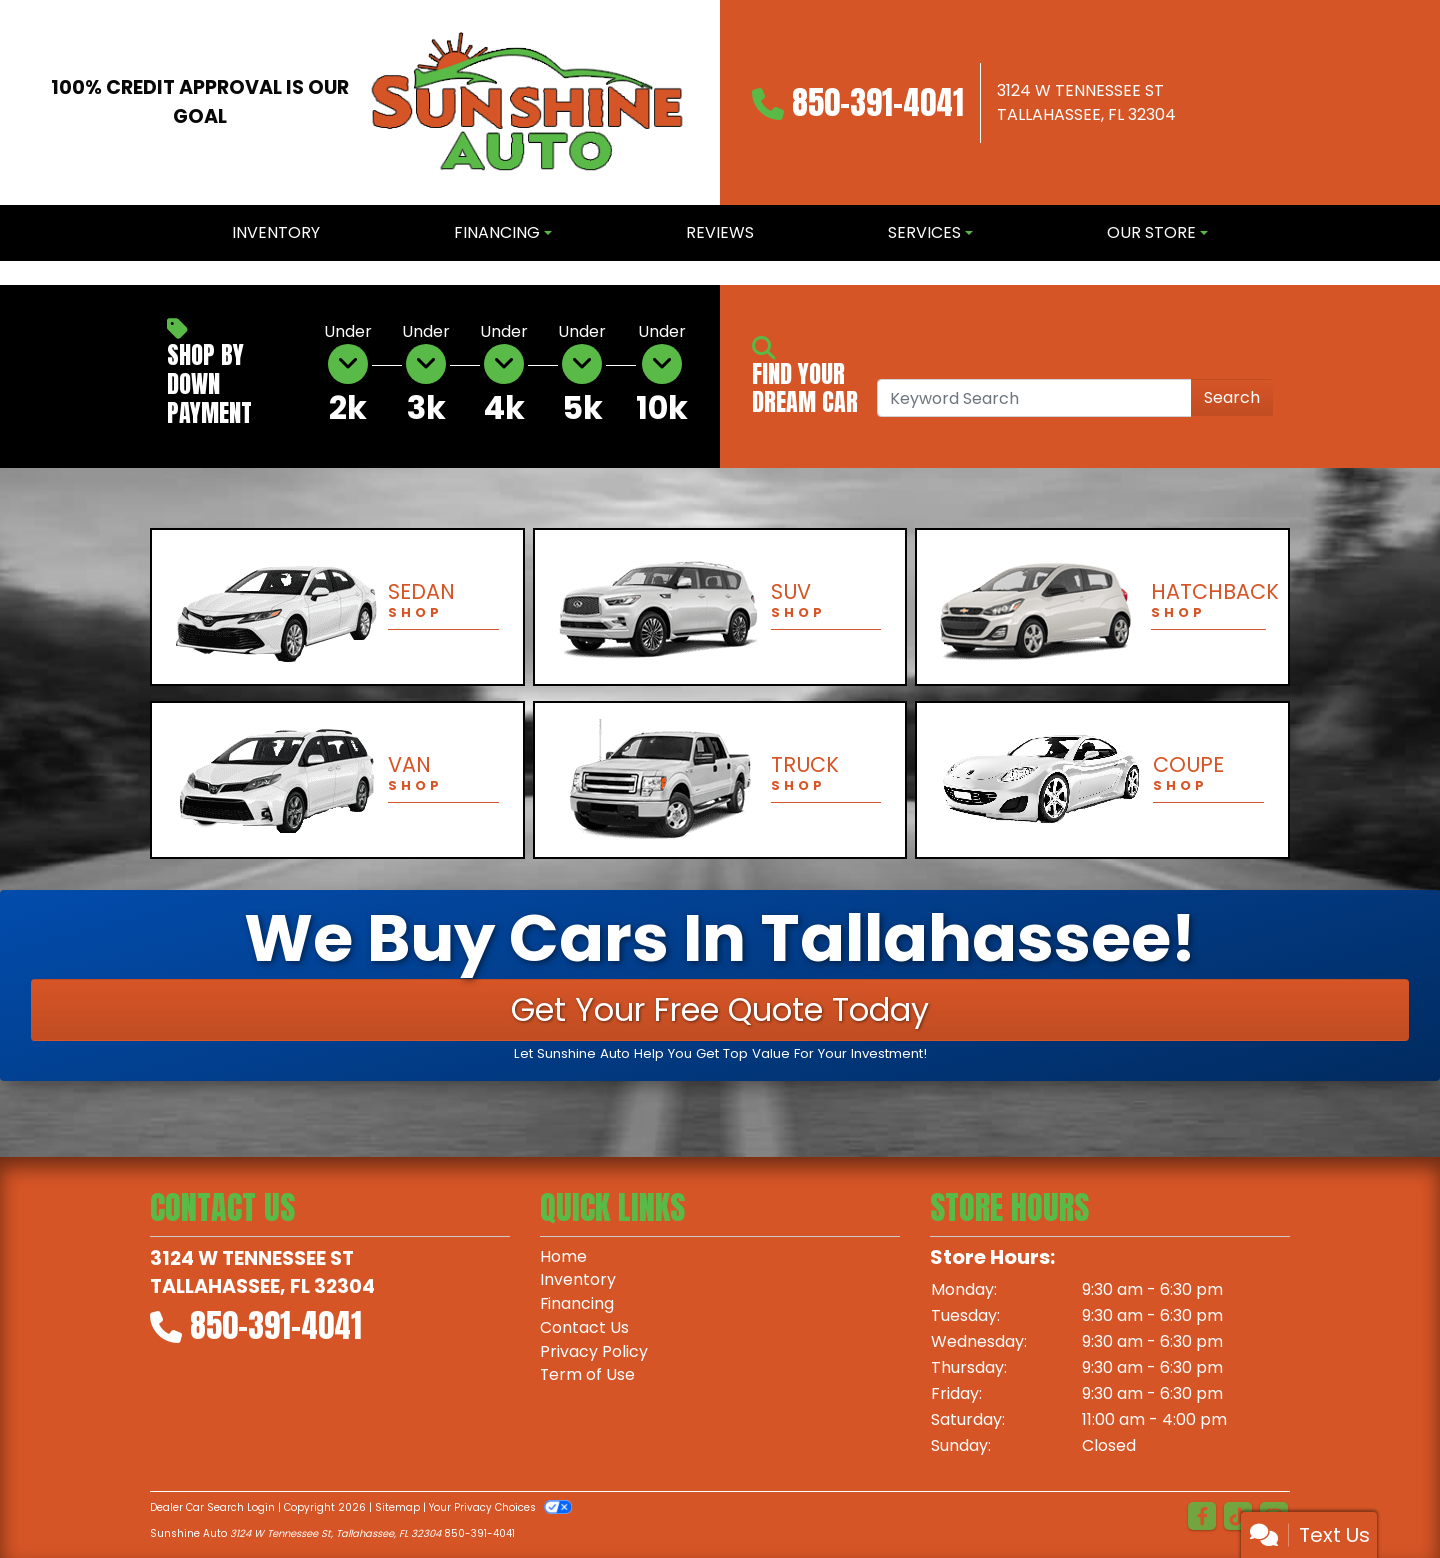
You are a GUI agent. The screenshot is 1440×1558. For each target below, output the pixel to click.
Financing (577, 1304)
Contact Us (584, 1328)
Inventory (578, 1280)
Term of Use (588, 1376)
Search (1232, 397)
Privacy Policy (594, 1352)
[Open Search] (1034, 398)
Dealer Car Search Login (212, 1507)
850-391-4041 (878, 102)
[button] (17, 273)
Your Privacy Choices (500, 1507)
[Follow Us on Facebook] (1202, 1517)
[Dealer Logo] (527, 102)
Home (563, 1256)
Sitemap (397, 1507)
